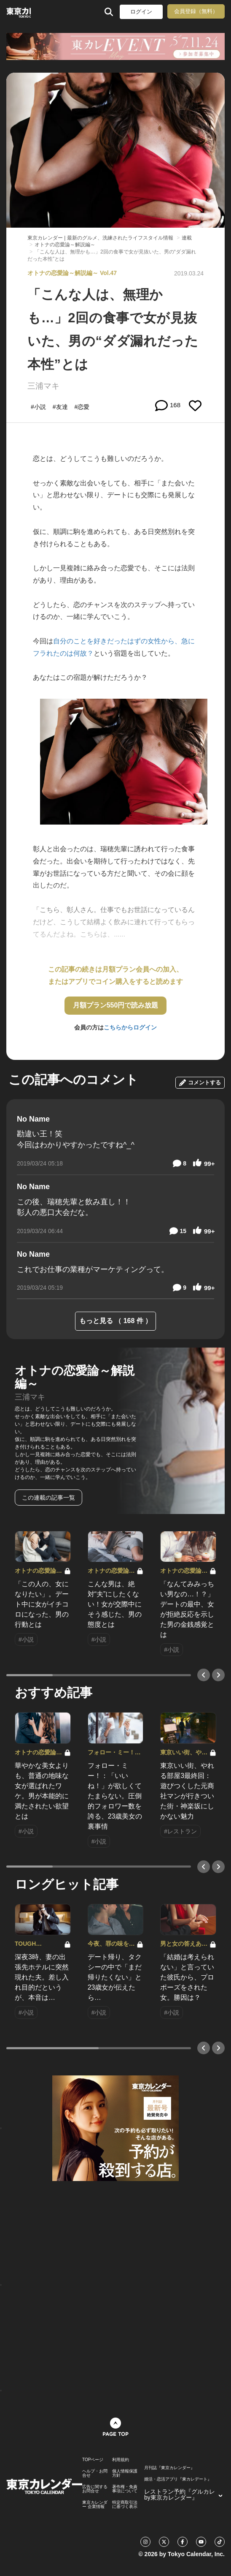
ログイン (141, 11)
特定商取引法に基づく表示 (124, 2504)
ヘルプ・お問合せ (94, 2473)
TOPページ (92, 2460)
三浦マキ (43, 385)
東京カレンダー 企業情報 (94, 2504)
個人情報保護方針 (124, 2473)
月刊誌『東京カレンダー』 (169, 2468)
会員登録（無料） (196, 11)
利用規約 (120, 2460)
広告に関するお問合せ (94, 2489)
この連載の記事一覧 (48, 1497)
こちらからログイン (130, 1027)
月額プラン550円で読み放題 (115, 1005)
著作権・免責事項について (124, 2489)
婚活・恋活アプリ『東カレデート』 (178, 2479)
